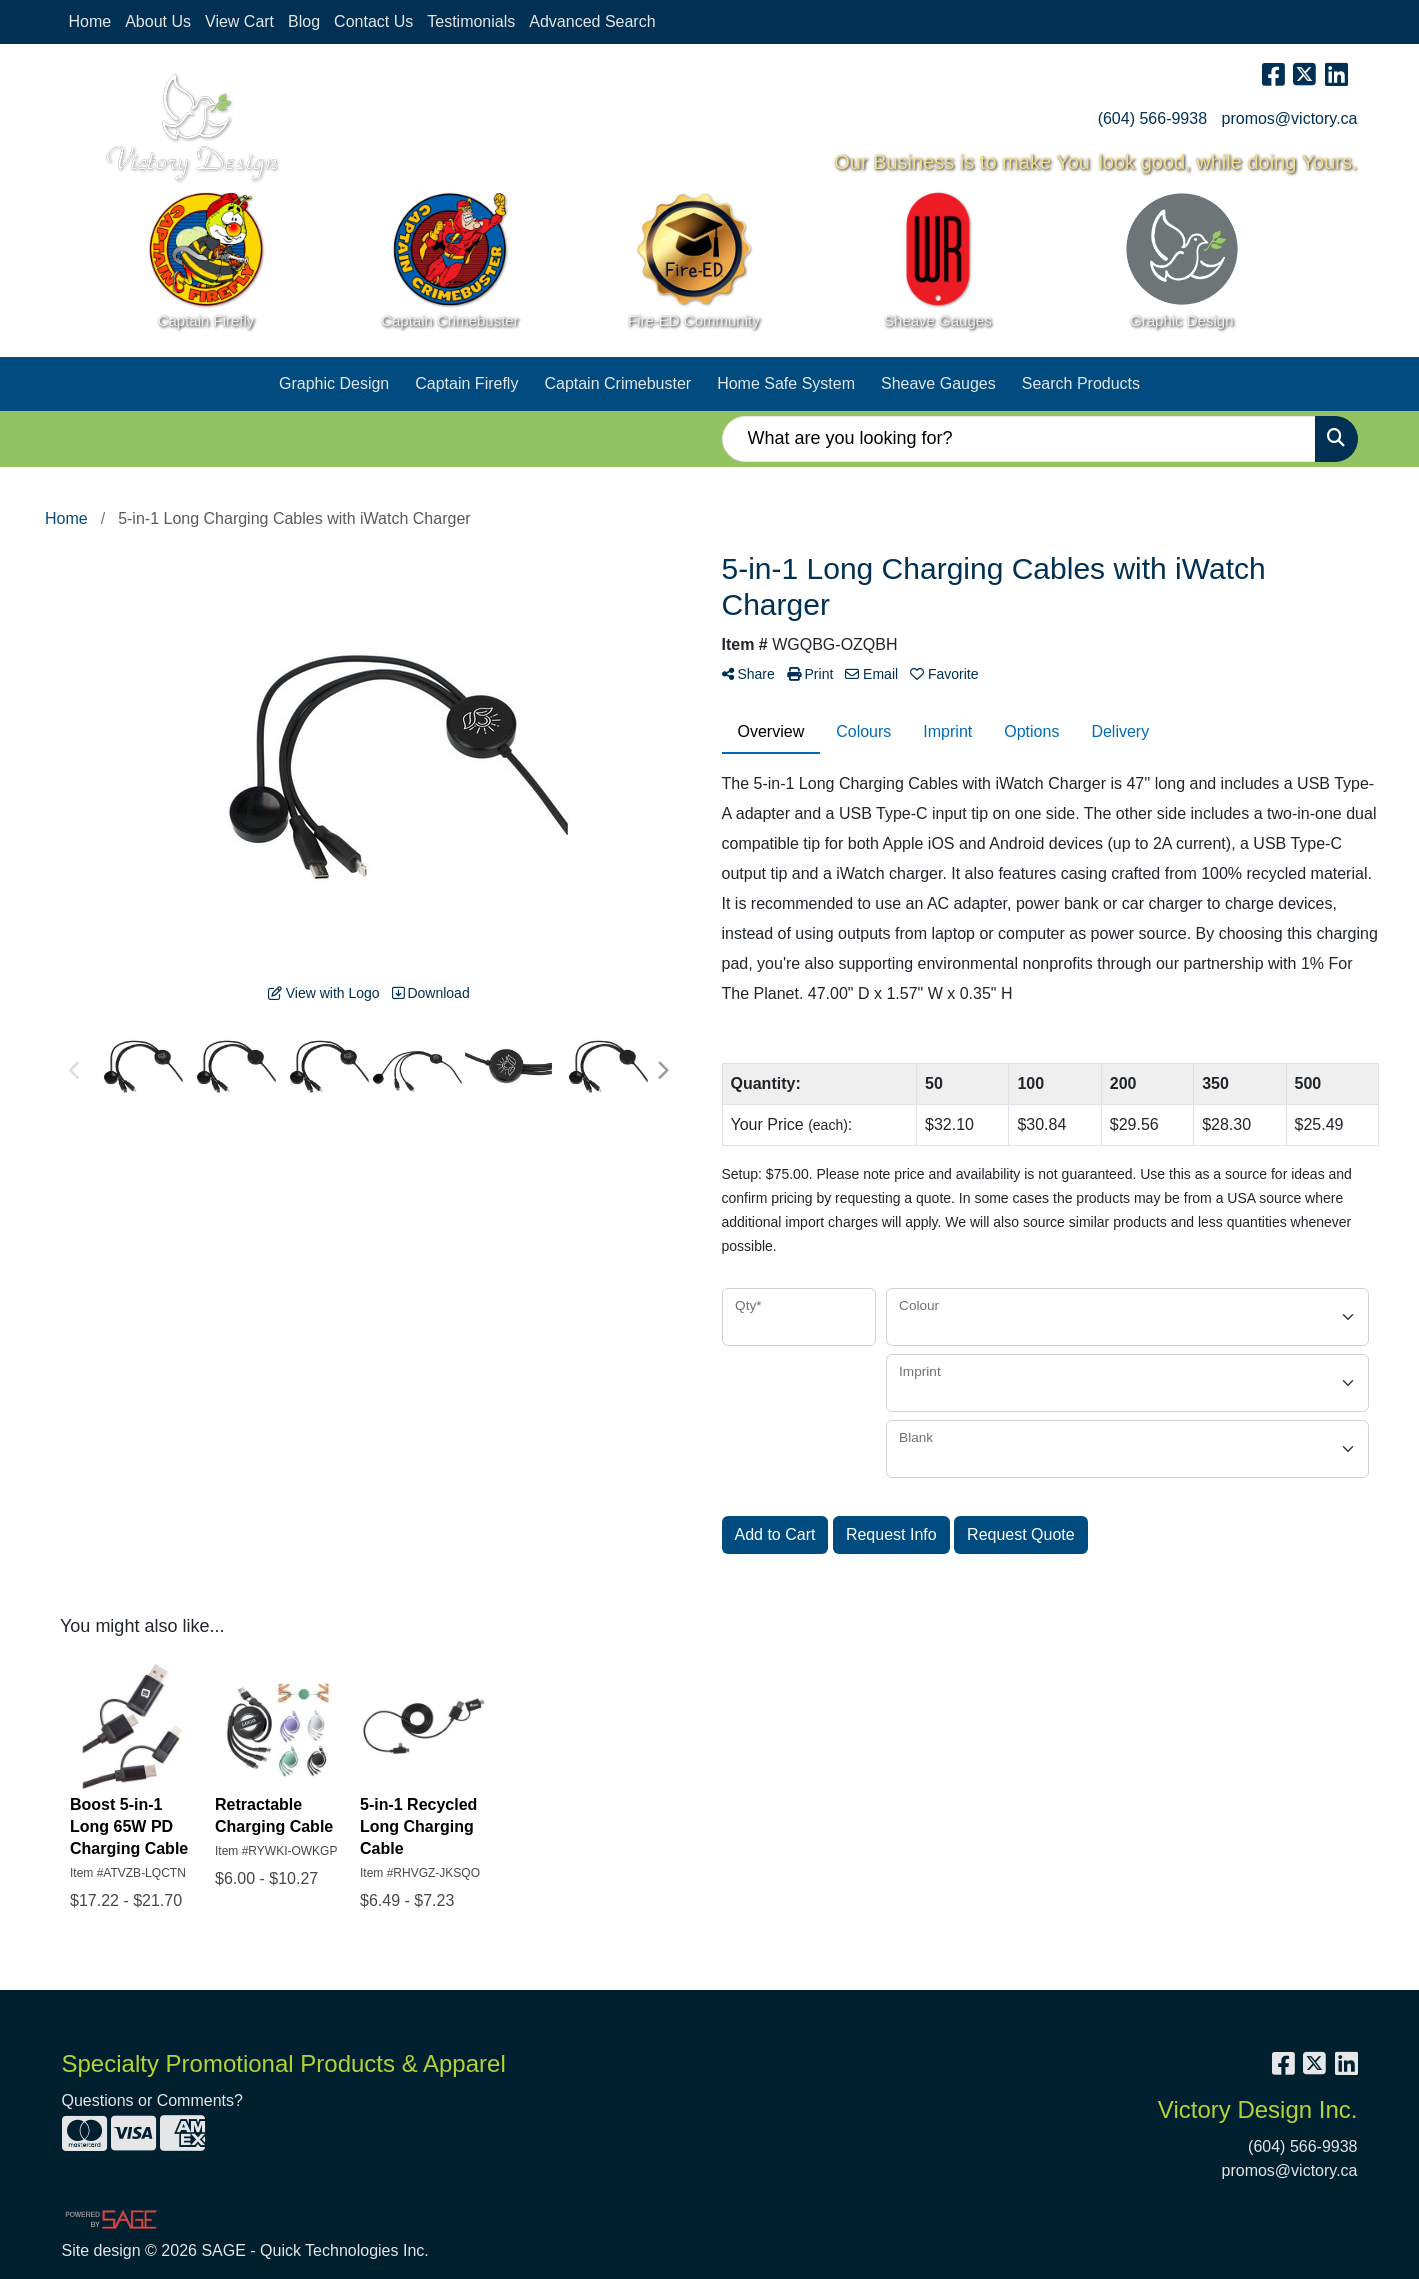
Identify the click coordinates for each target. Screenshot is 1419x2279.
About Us (158, 21)
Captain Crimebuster (617, 383)
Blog (304, 21)
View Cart (239, 21)
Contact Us (373, 21)
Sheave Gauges (938, 383)
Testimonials (471, 21)
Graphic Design (334, 383)
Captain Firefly (466, 383)
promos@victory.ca (1290, 118)
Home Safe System (786, 383)
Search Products (1081, 383)
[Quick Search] (1019, 439)
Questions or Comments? (152, 2100)
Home (90, 21)
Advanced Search (592, 21)
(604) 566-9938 (1152, 118)
